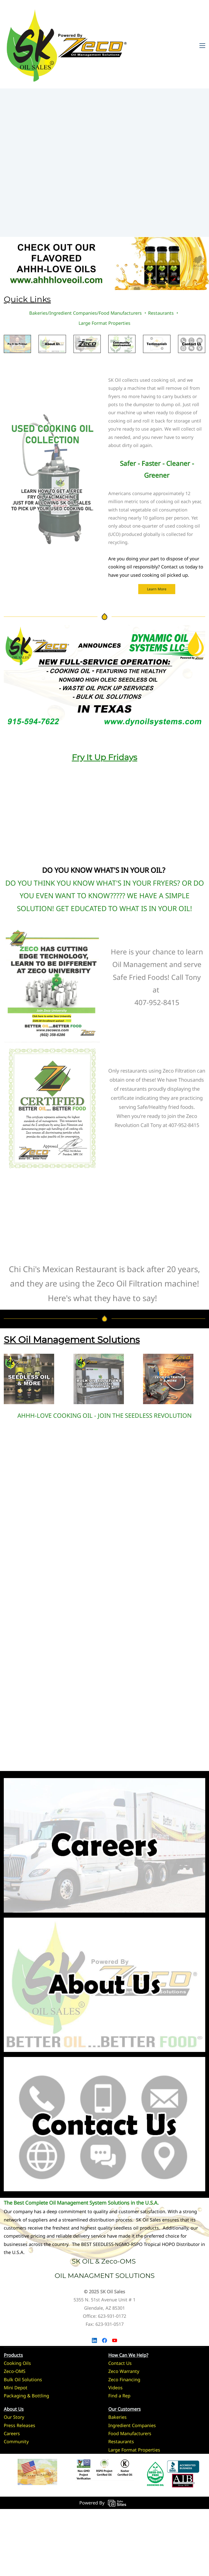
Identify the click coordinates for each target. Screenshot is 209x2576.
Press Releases (19, 2425)
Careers (12, 2433)
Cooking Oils (17, 2363)
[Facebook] (104, 2340)
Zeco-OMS (14, 2371)
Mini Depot (15, 2388)
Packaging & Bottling (26, 2396)
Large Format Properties (104, 323)
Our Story (14, 2417)
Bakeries (117, 2417)
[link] (52, 921)
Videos (115, 2388)
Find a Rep (119, 2396)
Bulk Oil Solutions (23, 2379)
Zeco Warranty (123, 2371)
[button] (6, 2)
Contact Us (120, 2363)
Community (16, 2441)
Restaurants (161, 313)
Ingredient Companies (132, 2425)
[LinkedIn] (94, 2340)
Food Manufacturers (129, 2433)
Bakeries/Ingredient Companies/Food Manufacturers (85, 313)
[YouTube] (114, 2340)
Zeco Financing (124, 2379)
